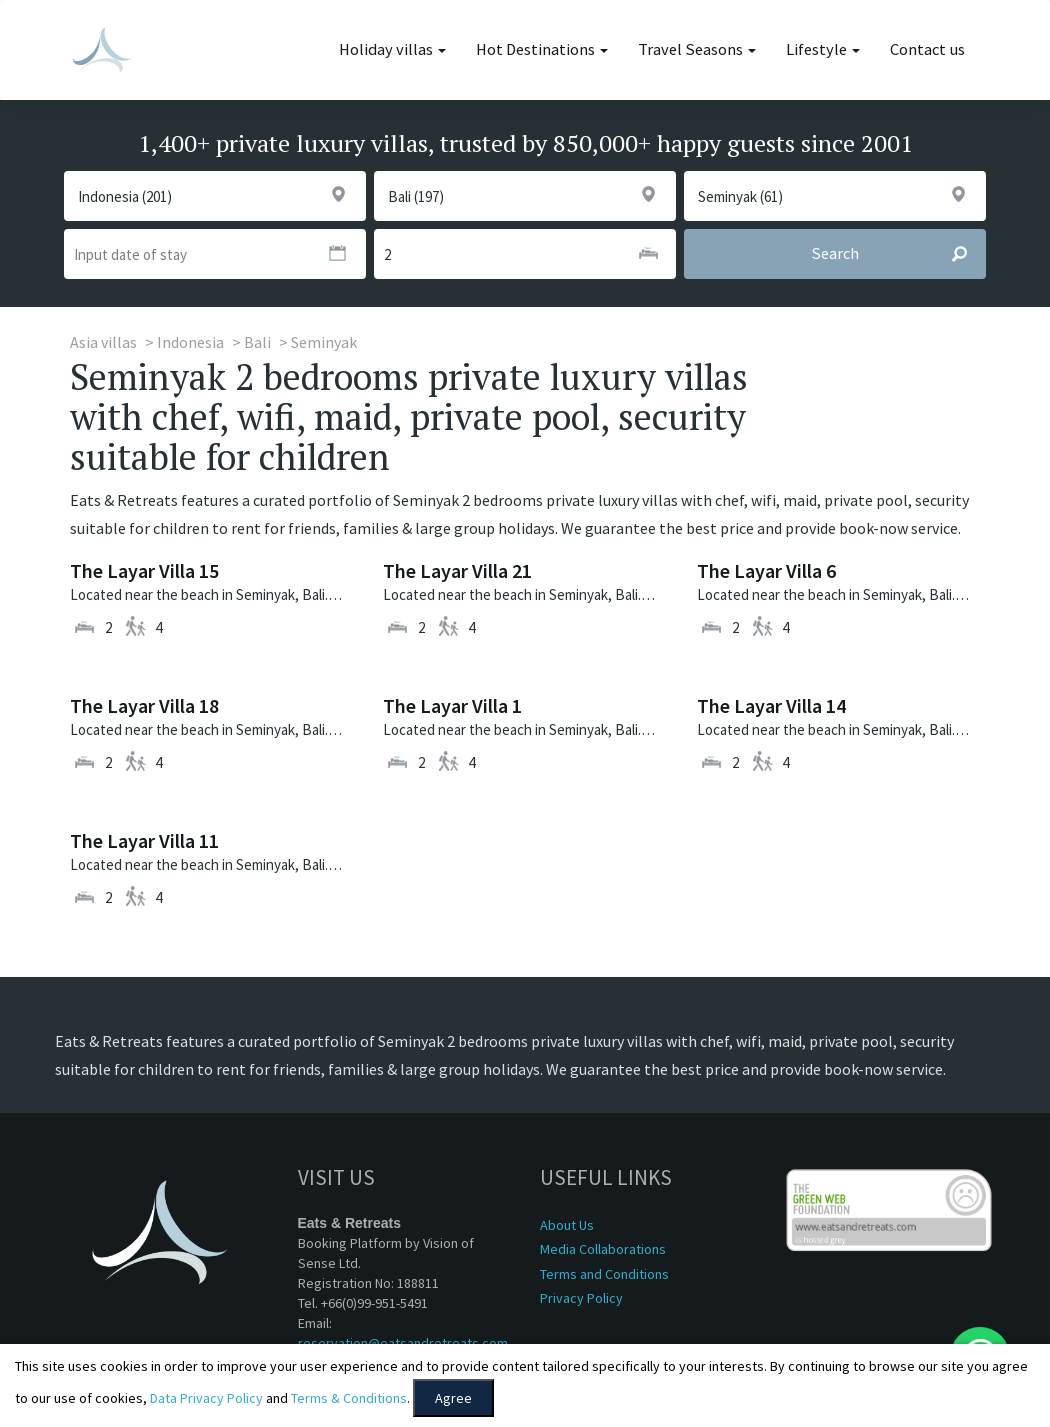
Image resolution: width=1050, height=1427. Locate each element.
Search (898, 254)
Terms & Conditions (349, 1398)
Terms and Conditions (604, 1274)
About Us (567, 1225)
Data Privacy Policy (206, 1398)
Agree (453, 1398)
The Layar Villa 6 (766, 570)
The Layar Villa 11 (144, 840)
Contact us (927, 49)
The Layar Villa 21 (457, 570)
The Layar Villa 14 (771, 705)
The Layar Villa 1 (452, 705)
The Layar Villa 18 (144, 705)
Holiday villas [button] (392, 49)
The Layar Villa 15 (144, 570)
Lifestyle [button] (823, 49)
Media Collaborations (603, 1249)
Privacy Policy (581, 1298)
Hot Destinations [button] (542, 49)
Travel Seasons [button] (697, 49)
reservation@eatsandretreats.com (403, 1343)
